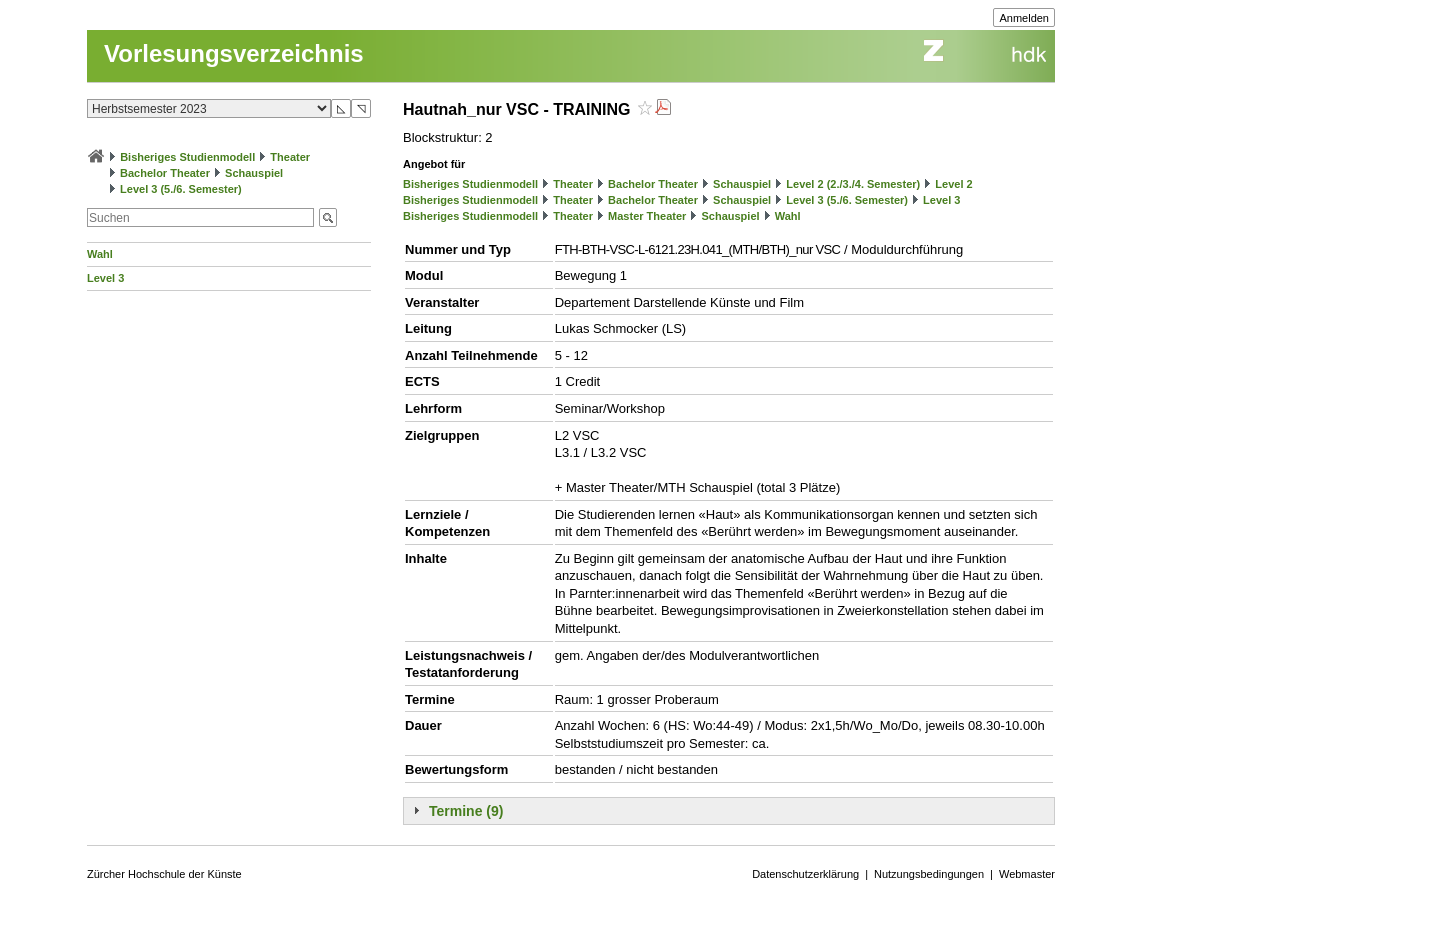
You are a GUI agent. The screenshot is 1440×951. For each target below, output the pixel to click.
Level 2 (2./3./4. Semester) (853, 184)
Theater (290, 157)
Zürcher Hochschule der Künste (164, 874)
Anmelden (1024, 18)
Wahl (100, 254)
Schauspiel (254, 173)
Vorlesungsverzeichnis (234, 53)
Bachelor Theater (165, 173)
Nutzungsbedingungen (929, 874)
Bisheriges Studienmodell (187, 157)
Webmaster (1027, 874)
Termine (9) (466, 811)
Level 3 (105, 278)
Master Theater (647, 216)
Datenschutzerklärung (805, 874)
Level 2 (953, 184)
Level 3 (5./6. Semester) (181, 189)
